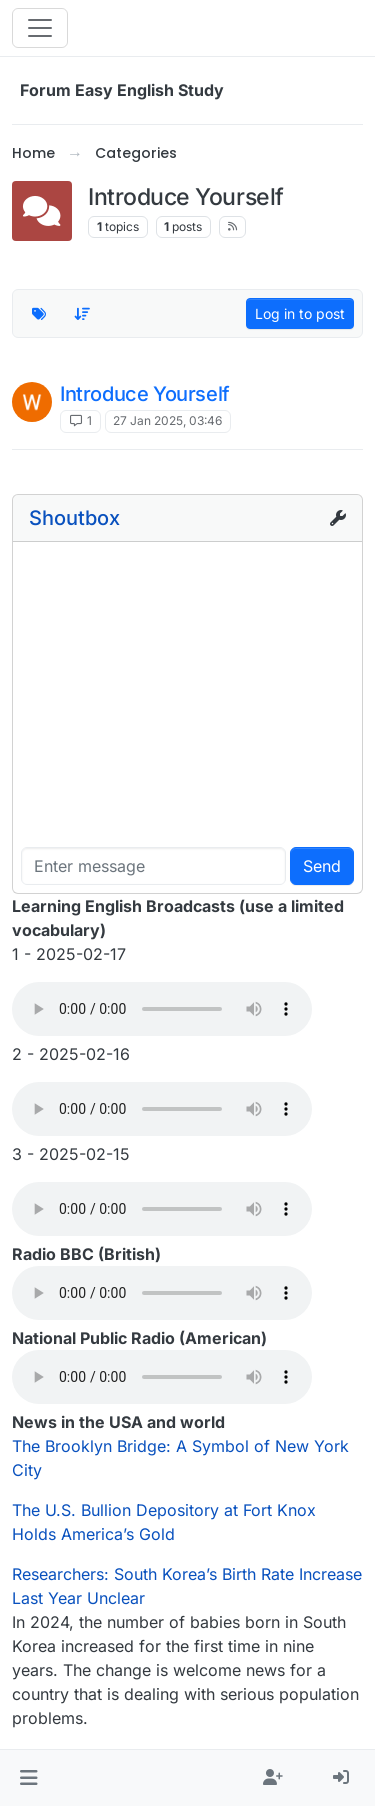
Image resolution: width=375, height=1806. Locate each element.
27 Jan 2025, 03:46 (167, 420)
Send (322, 866)
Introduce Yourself (145, 394)
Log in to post (300, 313)
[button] (28, 1778)
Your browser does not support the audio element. (162, 1009)
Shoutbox (74, 518)
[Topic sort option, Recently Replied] (83, 314)
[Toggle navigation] (40, 28)
